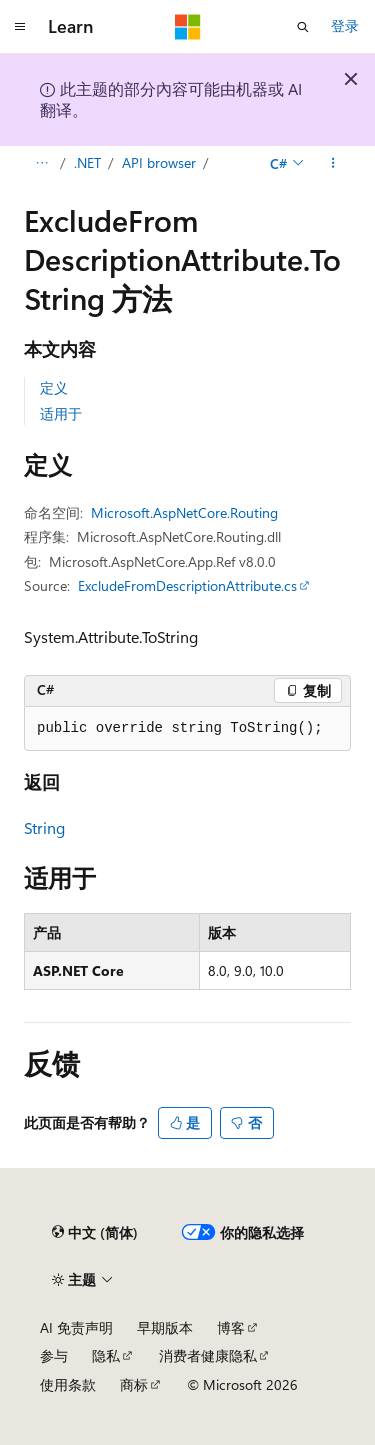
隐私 (106, 1355)
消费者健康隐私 (208, 1355)
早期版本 (165, 1327)
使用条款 (68, 1384)
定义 (54, 387)
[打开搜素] (303, 27)
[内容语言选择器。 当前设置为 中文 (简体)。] (95, 1233)
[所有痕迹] (41, 163)
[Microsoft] (188, 27)
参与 (54, 1355)
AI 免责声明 (76, 1327)
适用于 (61, 413)
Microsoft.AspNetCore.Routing (184, 512)
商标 (134, 1384)
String (44, 827)
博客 (231, 1327)
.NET (87, 162)
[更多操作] (333, 163)
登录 (345, 25)
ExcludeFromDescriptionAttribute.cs (187, 585)
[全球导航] (20, 27)
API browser (159, 162)
